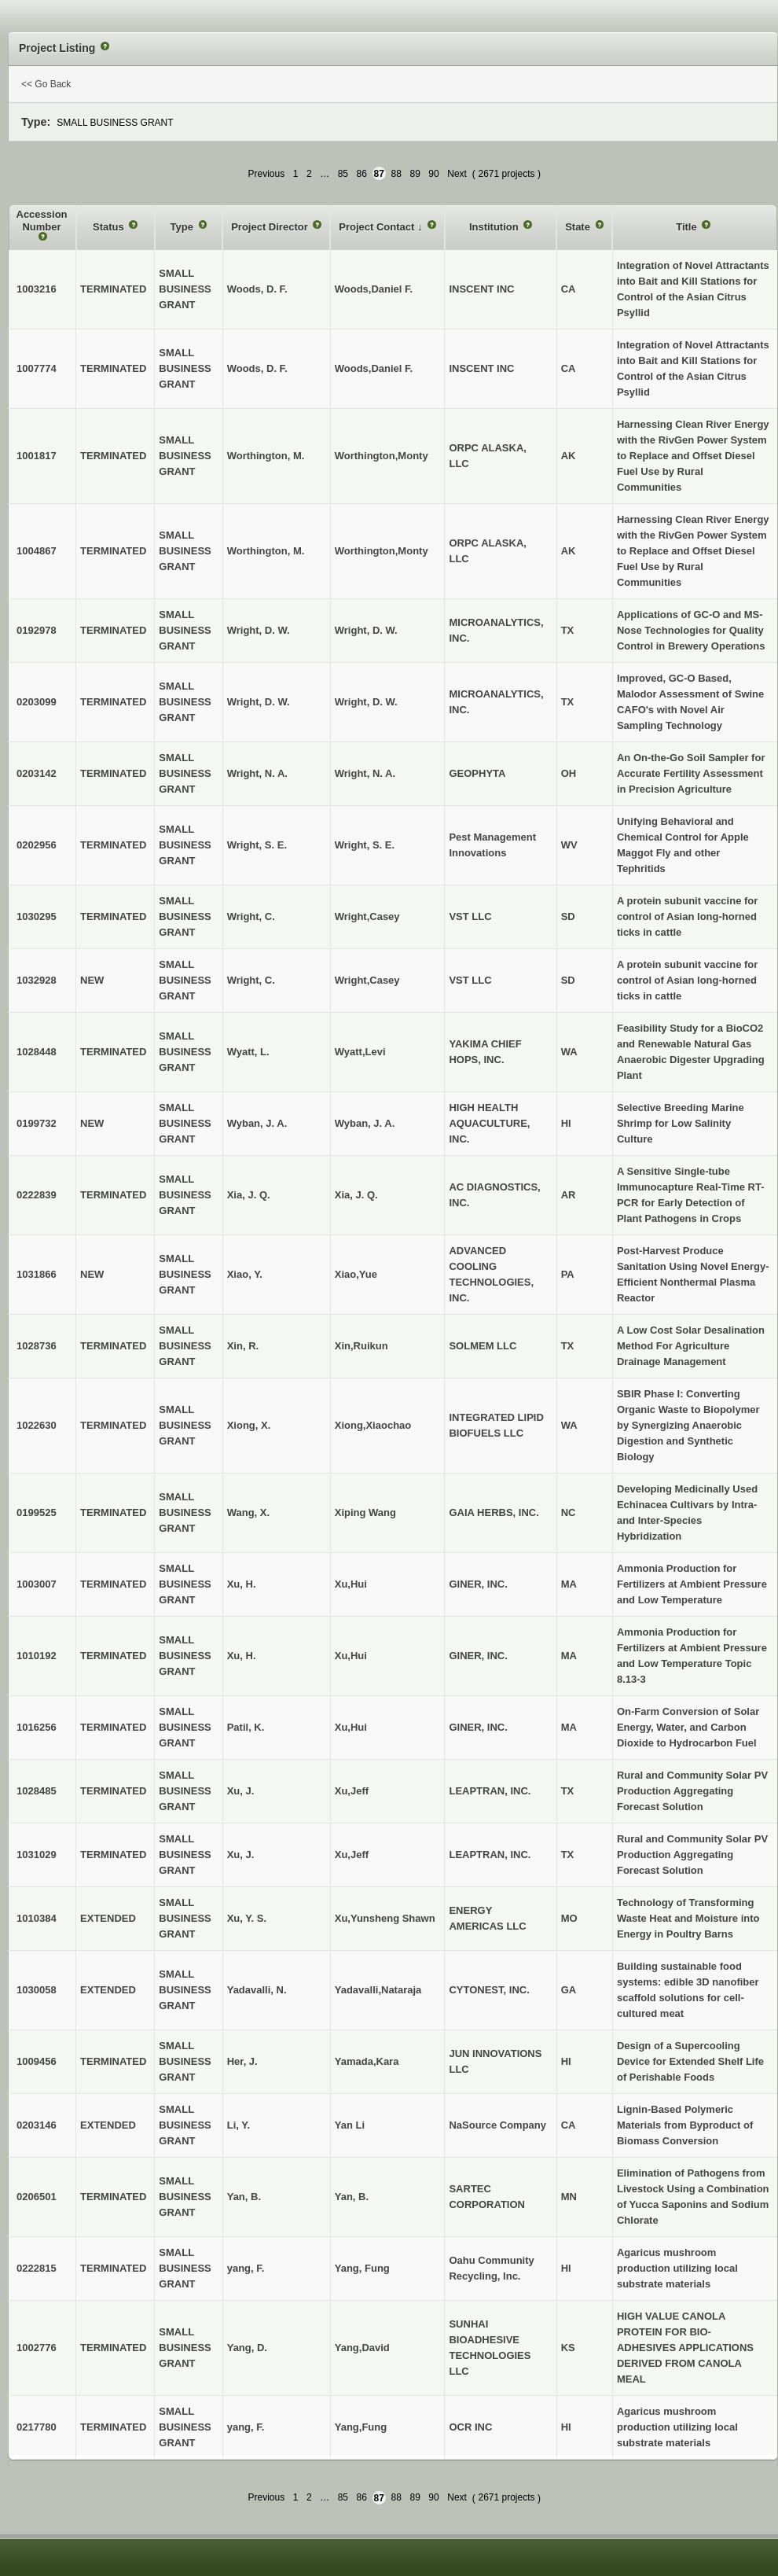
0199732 (37, 1123)
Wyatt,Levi (360, 1052)
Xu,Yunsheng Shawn (385, 1918)
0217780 (37, 2427)
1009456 (37, 2061)
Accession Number (42, 220)
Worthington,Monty (381, 456)
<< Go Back (46, 84)
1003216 (37, 289)
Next (457, 173)
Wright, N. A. (365, 773)
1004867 (37, 551)
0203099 (37, 702)
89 (414, 173)
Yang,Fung (361, 2427)
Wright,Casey (367, 916)
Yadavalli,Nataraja (378, 1990)
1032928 (37, 980)
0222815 (37, 2268)
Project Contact (378, 227)
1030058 (37, 1990)
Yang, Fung (362, 2268)
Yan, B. (352, 2196)
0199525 (37, 1512)
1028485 (37, 1791)
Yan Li (350, 2125)
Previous (266, 173)
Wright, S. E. (365, 845)
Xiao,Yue (356, 1274)
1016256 (37, 1727)
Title (687, 227)
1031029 (37, 1854)
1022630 (37, 1425)
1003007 (37, 1584)
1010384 (37, 1918)
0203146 (37, 2125)
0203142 (37, 773)
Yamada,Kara (367, 2061)
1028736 (37, 1346)
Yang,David (362, 2347)
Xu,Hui (351, 1584)
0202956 (37, 845)
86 (362, 173)
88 (396, 173)
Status (110, 227)
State (579, 227)
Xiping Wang (365, 1512)
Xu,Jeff (352, 1791)
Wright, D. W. (366, 630)
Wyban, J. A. (365, 1123)
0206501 (37, 2196)
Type (183, 227)
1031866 (37, 1274)
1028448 (37, 1052)
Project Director (270, 227)
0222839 (37, 1195)
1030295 (37, 916)
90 (433, 173)
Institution (495, 227)
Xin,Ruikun (361, 1346)
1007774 (37, 368)
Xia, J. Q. (356, 1195)
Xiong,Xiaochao (373, 1425)
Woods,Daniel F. (374, 289)
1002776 (37, 2347)
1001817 (37, 456)
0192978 (37, 630)
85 (343, 173)
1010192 (37, 1656)
